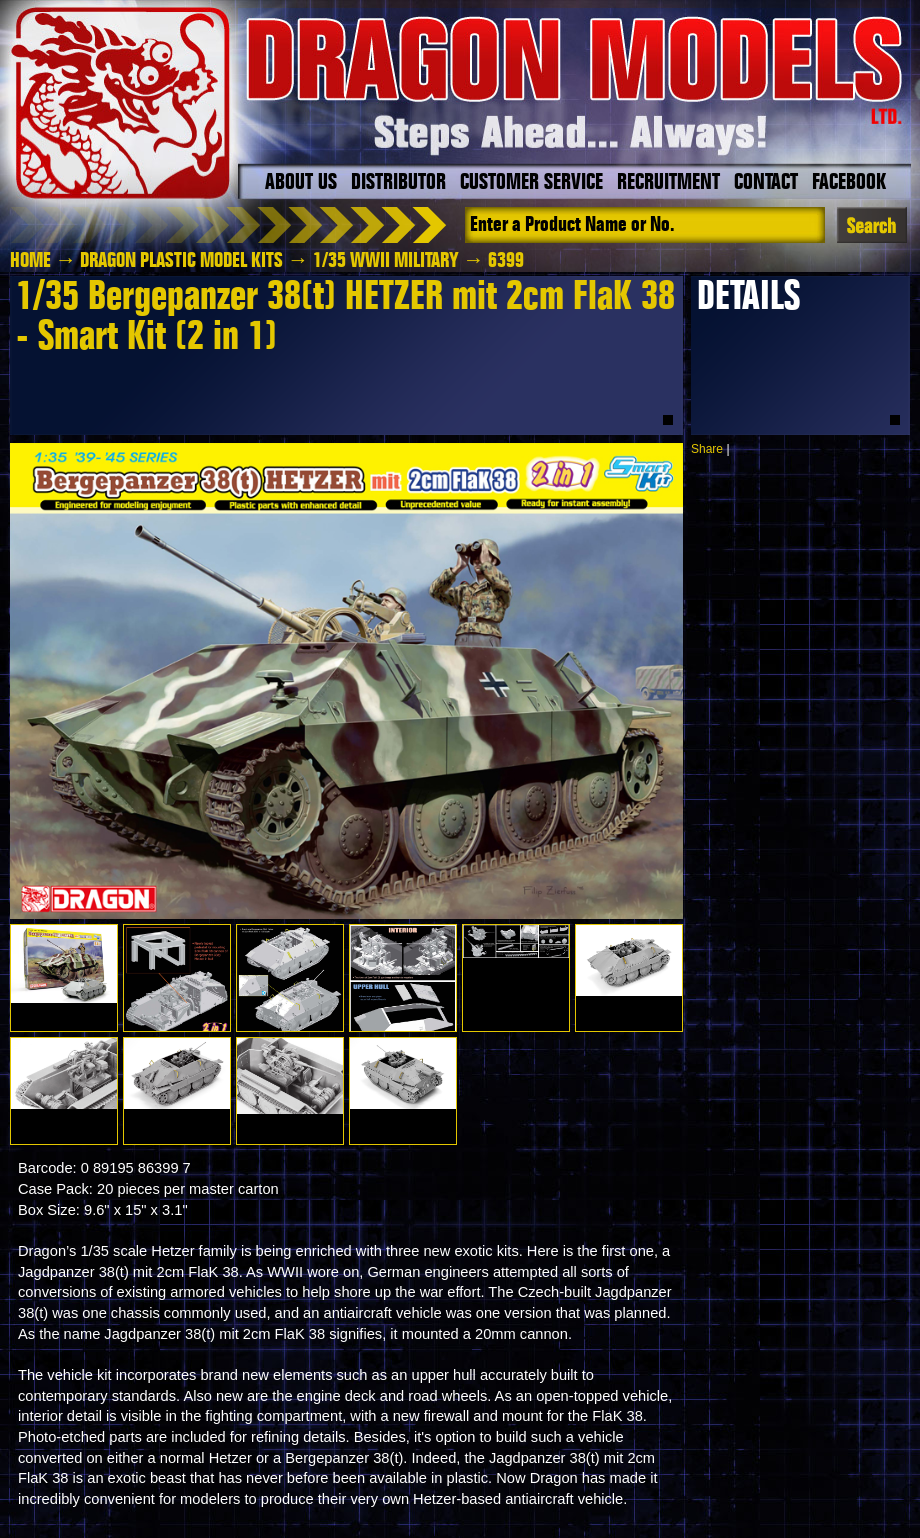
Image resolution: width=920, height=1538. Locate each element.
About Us (301, 183)
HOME (30, 261)
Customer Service (531, 183)
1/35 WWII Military (386, 261)
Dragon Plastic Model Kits (181, 261)
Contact (766, 183)
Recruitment (668, 183)
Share (707, 449)
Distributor (398, 183)
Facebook (849, 183)
